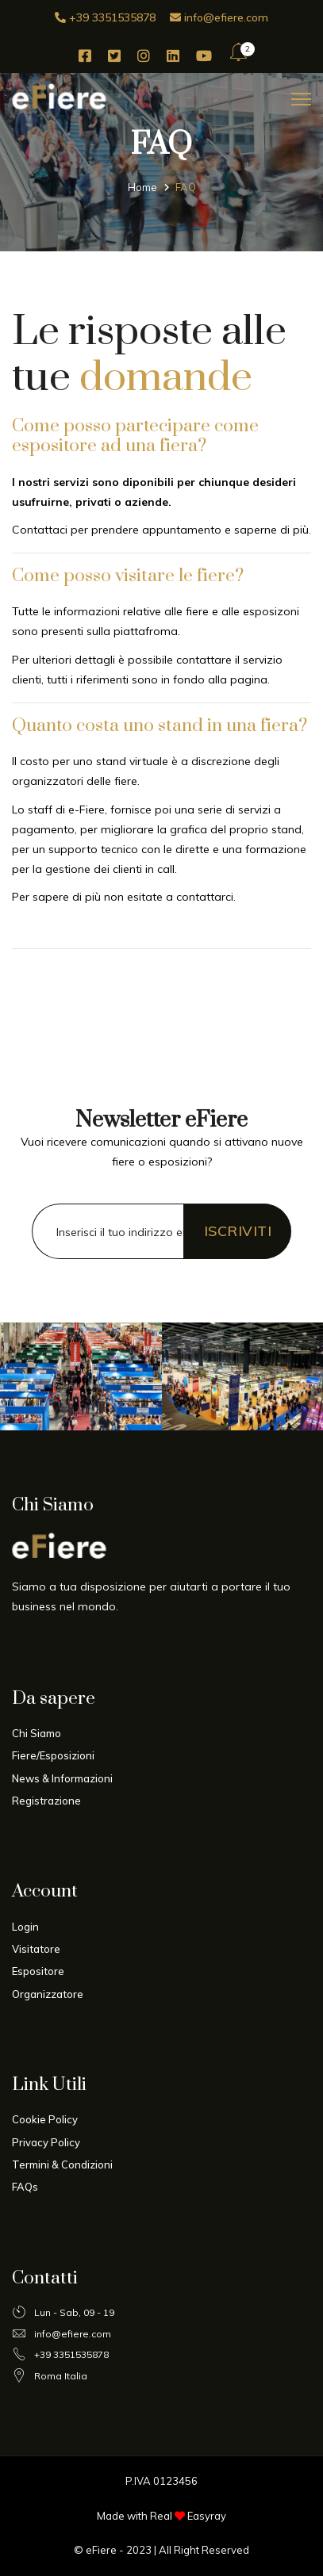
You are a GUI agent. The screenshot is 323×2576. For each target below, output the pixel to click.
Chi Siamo (36, 1733)
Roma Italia (49, 2376)
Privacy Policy (46, 2142)
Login (25, 1926)
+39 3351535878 (105, 17)
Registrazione (46, 1800)
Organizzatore (47, 1994)
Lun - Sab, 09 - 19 (63, 2313)
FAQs (25, 2186)
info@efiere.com (219, 17)
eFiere (101, 2549)
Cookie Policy (45, 2119)
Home (142, 186)
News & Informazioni (62, 1778)
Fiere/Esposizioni (53, 1755)
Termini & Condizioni (62, 2164)
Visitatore (36, 1949)
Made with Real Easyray (161, 2515)
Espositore (38, 1971)
